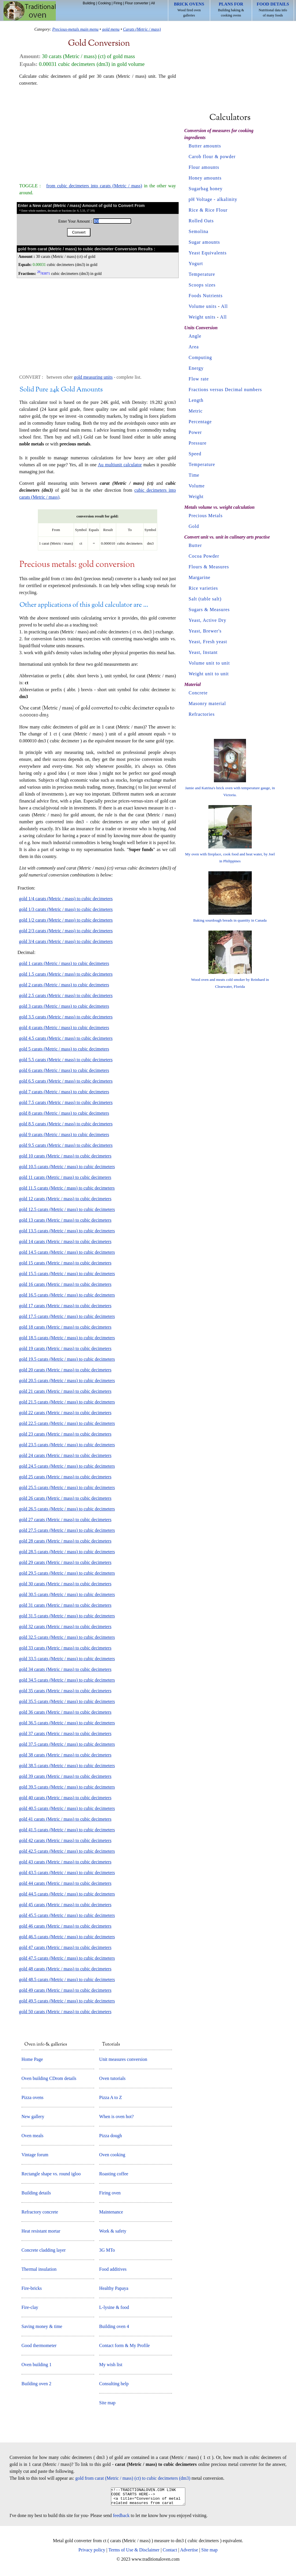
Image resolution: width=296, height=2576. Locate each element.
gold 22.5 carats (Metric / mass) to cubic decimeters (67, 1423)
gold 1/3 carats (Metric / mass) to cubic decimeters (66, 909)
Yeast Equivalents (208, 252)
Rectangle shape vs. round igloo (51, 2173)
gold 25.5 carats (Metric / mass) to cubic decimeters (67, 1487)
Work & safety (112, 2231)
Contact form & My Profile (124, 2345)
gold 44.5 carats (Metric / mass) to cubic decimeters (67, 1893)
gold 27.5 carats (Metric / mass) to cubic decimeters (67, 1530)
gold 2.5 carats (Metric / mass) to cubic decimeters (66, 995)
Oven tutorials (112, 2078)
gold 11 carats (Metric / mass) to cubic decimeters (65, 1177)
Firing (118, 3)
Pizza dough (110, 2135)
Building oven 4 (114, 2326)
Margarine (199, 577)
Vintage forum (34, 2154)
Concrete (198, 692)
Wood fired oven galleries (189, 9)
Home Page (32, 2059)
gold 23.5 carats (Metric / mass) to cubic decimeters (67, 1444)
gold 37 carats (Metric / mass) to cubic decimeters (65, 1733)
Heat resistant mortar (40, 2231)
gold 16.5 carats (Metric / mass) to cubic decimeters (67, 1294)
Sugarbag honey (206, 188)
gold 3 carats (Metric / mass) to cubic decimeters (64, 1006)
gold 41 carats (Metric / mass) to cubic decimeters (65, 1819)
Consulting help (114, 2383)
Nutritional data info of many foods (273, 9)
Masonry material (207, 703)
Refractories (202, 714)
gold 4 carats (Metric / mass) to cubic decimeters (64, 1027)
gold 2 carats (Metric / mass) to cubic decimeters (64, 984)
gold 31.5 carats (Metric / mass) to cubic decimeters (67, 1615)
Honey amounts (205, 177)
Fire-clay (29, 2307)
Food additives (113, 2269)
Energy (196, 368)
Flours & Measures (209, 566)
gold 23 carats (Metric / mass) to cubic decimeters (65, 1434)
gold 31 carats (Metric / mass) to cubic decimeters (65, 1605)
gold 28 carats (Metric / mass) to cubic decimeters (65, 1540)
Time (194, 475)
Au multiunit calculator (120, 464)
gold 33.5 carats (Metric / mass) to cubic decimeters (67, 1658)
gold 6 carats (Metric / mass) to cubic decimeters (64, 1070)
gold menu (110, 29)
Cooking (104, 3)
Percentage (200, 421)
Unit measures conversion (123, 2059)
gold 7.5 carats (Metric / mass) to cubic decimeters (66, 1102)
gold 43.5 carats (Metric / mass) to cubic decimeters (67, 1872)
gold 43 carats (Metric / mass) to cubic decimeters (65, 1861)
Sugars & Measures (209, 609)
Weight (196, 496)
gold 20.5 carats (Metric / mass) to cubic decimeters (67, 1380)
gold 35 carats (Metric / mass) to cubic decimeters (65, 1690)
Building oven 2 (36, 2383)
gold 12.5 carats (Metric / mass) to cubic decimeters (67, 1209)
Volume (197, 485)
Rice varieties (203, 588)
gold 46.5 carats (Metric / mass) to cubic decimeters (67, 1936)
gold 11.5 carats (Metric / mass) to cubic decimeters (67, 1188)
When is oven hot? (116, 2116)
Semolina (198, 231)
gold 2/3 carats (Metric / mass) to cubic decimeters (66, 930)
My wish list (110, 2364)
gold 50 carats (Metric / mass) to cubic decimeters (65, 2011)
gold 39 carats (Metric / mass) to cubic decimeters (65, 1776)
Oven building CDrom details (48, 2078)
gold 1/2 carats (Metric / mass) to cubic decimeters (66, 920)
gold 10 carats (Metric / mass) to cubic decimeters (65, 1155)
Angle (195, 336)
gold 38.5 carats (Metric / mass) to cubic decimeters (67, 1765)
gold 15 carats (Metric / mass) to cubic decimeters (65, 1262)
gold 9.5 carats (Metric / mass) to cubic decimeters (66, 1145)
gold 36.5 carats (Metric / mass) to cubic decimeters (67, 1722)
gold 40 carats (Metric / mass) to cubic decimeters (65, 1797)
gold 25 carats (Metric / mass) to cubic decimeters (65, 1476)
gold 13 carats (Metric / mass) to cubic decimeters (65, 1220)
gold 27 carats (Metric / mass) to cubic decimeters (65, 1519)
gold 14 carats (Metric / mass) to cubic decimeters (65, 1241)
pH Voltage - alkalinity (213, 199)
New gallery (32, 2116)
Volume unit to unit (209, 663)
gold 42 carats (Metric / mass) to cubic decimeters (65, 1840)
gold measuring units (93, 377)
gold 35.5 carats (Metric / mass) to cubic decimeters (67, 1701)
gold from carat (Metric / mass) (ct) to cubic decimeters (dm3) (132, 2478)
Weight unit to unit (209, 673)
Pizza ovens (32, 2097)
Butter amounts (205, 145)
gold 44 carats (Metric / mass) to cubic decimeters (65, 1883)
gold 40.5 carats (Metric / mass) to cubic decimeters (67, 1808)
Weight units (202, 317)
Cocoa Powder (204, 556)
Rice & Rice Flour (208, 210)
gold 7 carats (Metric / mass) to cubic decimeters (64, 1091)
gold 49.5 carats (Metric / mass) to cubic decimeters (67, 2000)
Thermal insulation (38, 2269)
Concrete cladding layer (43, 2250)
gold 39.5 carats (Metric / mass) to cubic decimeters (67, 1786)
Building (89, 3)
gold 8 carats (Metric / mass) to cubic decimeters (64, 1113)
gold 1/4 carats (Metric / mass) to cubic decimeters (66, 898)
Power (195, 432)
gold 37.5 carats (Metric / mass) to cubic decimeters (67, 1744)
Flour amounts (204, 167)
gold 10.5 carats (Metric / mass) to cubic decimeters (67, 1166)
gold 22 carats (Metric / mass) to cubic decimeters (65, 1412)
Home (29, 11)
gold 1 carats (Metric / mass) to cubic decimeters (64, 963)
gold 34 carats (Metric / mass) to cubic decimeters (65, 1669)
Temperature (202, 274)
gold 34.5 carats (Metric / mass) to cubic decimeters (67, 1680)
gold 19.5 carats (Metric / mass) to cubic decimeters (67, 1359)
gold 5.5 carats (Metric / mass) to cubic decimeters (66, 1059)
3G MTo (107, 2250)
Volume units (203, 306)
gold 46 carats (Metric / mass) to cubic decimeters (65, 1926)
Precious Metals (206, 515)
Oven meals (32, 2135)
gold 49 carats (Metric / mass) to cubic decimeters (65, 1990)
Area (194, 346)
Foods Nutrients (206, 295)
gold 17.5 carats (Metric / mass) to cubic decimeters (67, 1316)
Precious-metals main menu (75, 29)
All (153, 3)
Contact (170, 2553)
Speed (195, 453)
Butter (195, 545)
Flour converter (136, 3)
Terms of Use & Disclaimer (134, 2553)
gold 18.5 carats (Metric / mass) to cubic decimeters (67, 1337)
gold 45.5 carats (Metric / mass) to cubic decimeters (67, 1915)
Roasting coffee (113, 2173)
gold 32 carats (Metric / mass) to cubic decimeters (65, 1626)
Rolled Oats (201, 220)
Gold (194, 526)
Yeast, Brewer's (205, 630)
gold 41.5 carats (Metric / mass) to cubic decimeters (67, 1829)
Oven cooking (112, 2154)
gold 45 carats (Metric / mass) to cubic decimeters (65, 1904)
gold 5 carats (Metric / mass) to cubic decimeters (64, 1048)
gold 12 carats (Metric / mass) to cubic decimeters (65, 1198)
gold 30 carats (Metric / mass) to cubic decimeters (65, 1583)
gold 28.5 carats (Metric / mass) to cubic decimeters (67, 1551)
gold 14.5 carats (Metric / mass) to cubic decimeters (67, 1252)
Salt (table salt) (205, 598)
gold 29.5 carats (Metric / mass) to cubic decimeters (67, 1573)
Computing (200, 357)
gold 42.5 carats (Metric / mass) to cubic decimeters (67, 1851)
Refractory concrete (39, 2211)
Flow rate (199, 378)
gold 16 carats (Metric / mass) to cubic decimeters (65, 1284)
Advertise (189, 2553)
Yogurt (196, 263)
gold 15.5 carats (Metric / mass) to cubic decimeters (67, 1273)
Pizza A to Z (110, 2097)
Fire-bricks (31, 2288)
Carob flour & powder (212, 156)
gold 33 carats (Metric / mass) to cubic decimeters (65, 1647)
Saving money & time (41, 2326)
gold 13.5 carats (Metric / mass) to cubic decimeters (67, 1230)
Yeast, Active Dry (207, 620)
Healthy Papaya (113, 2288)
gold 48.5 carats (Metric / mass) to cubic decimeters (67, 1979)
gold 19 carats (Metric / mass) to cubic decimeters (65, 1348)
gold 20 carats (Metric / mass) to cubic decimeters (65, 1369)
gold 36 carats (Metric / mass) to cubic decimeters (65, 1712)
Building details (36, 2192)
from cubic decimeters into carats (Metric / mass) (94, 185)
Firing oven (110, 2192)
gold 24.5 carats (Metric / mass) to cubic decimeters (67, 1466)
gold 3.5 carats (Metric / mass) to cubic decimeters (66, 1016)
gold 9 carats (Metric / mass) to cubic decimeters (64, 1134)
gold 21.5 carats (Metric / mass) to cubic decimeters (67, 1401)
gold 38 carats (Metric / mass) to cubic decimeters (65, 1754)
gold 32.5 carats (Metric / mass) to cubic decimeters (67, 1637)
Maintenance (111, 2211)
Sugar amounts (204, 242)
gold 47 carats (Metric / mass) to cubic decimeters (65, 1947)
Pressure (198, 443)
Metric (196, 410)
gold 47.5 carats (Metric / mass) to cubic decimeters (67, 1958)
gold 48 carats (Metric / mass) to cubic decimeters (65, 1968)
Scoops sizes (202, 284)
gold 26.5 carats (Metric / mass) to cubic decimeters (67, 1508)
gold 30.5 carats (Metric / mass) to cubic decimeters (67, 1594)
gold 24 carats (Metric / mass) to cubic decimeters (65, 1455)
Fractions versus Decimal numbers (225, 389)
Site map (107, 2402)
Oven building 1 (36, 2364)
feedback (121, 2518)
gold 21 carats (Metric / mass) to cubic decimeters (65, 1391)
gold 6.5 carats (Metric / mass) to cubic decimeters (66, 1081)
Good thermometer (38, 2345)
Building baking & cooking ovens (231, 9)
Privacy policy (91, 2553)
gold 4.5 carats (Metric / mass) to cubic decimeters (66, 1038)
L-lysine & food (114, 2307)
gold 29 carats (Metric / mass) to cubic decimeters (65, 1562)
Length (196, 400)
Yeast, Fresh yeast (208, 641)
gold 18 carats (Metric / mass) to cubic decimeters (65, 1327)
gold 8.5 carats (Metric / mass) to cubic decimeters (66, 1123)
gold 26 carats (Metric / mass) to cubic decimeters (65, 1498)
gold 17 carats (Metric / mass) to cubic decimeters (65, 1305)
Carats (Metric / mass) (142, 29)
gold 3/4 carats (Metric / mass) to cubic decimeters (66, 941)
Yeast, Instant (203, 652)
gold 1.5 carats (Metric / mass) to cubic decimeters (66, 974)
